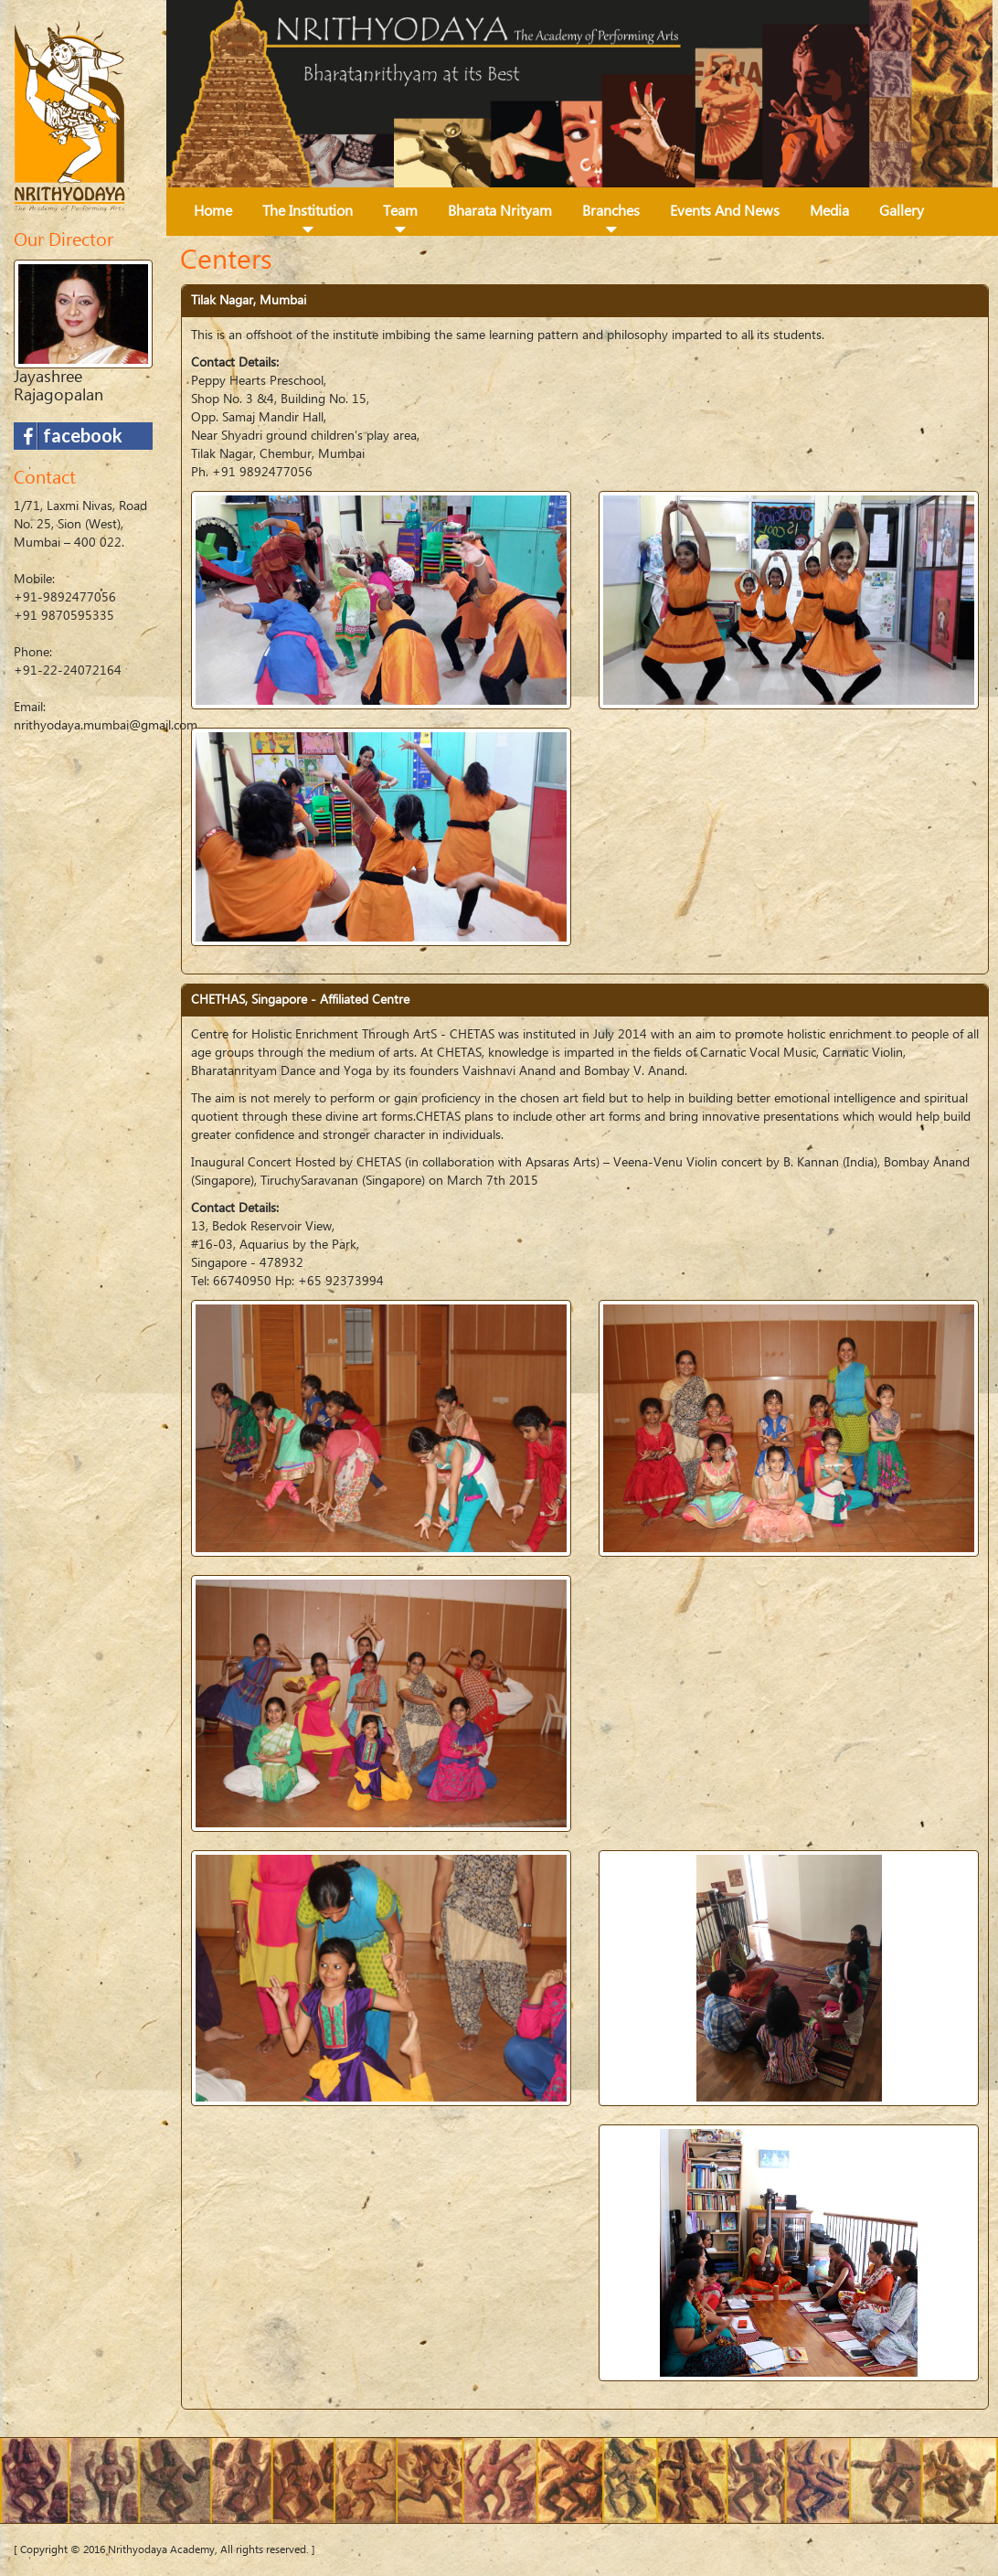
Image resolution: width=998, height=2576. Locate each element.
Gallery (901, 211)
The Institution (307, 211)
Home (213, 211)
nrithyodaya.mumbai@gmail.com (105, 726)
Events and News (725, 211)
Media (829, 211)
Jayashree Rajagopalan (58, 386)
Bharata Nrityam (500, 211)
